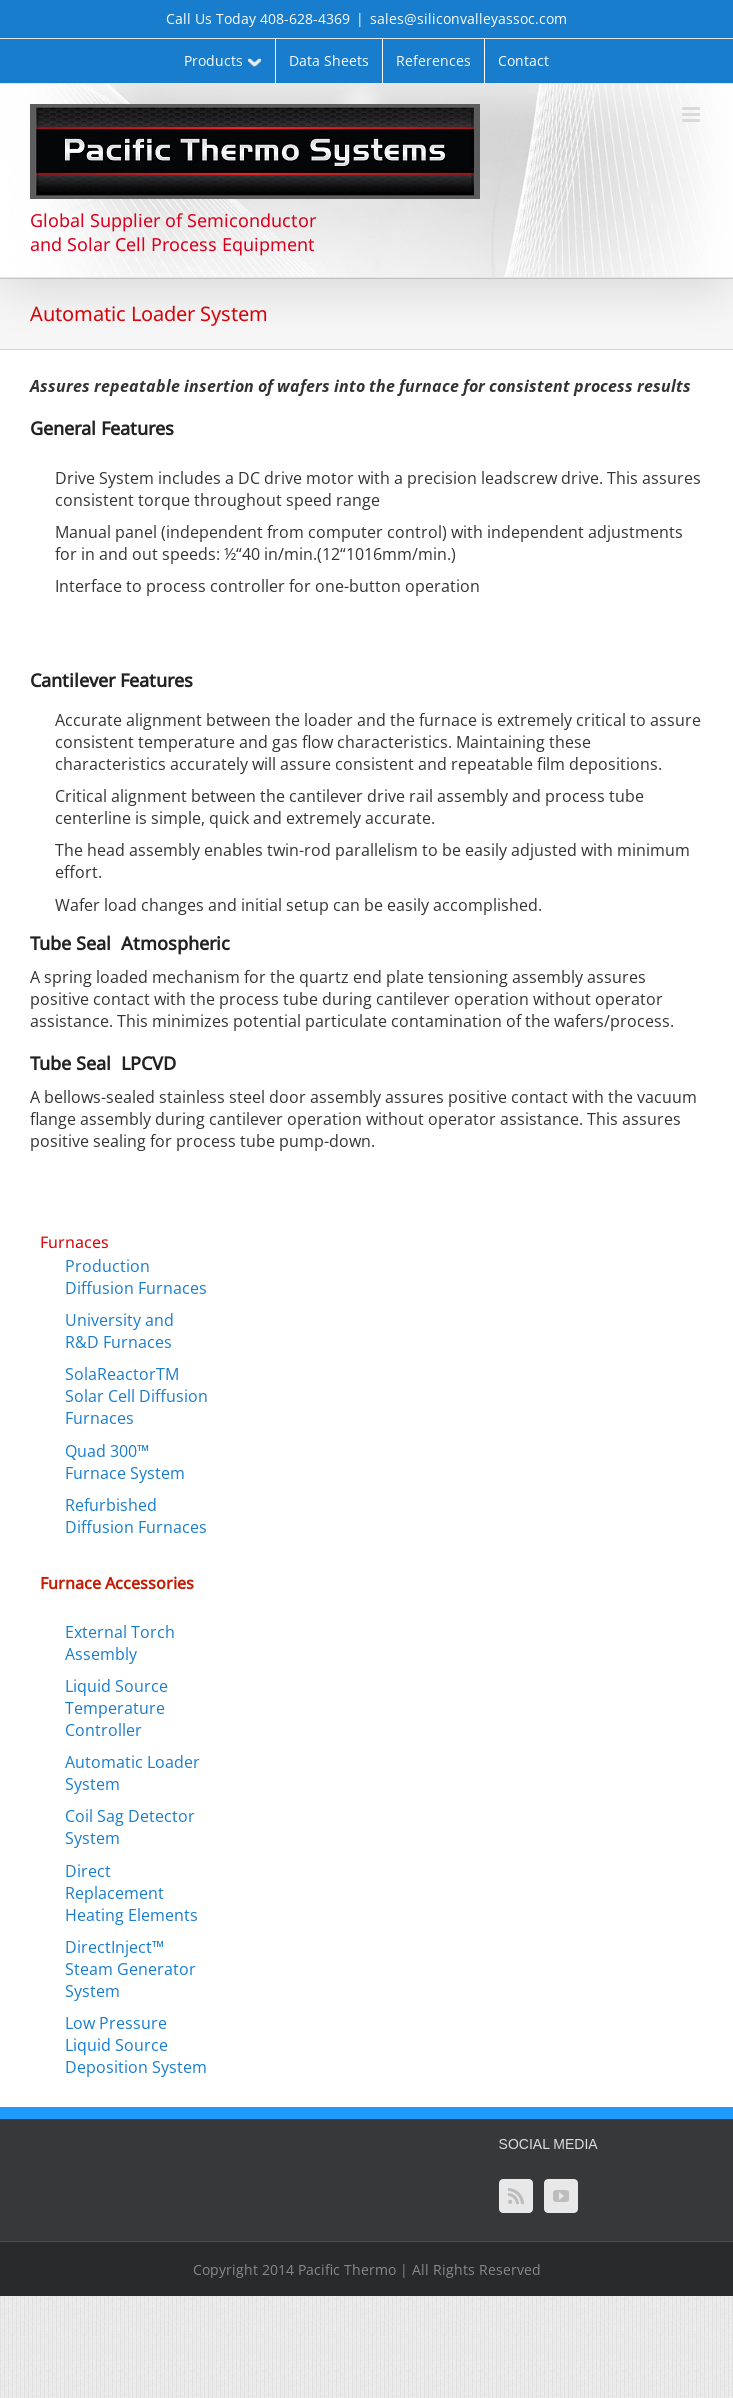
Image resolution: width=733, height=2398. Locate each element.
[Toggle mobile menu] (692, 114)
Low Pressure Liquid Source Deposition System (136, 2045)
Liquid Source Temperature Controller (116, 1708)
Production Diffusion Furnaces (136, 1277)
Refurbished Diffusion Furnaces (136, 1516)
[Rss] (516, 2196)
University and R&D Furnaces (119, 1331)
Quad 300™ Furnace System (125, 1462)
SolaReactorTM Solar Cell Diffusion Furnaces (136, 1396)
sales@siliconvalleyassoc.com (468, 18)
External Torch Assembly (120, 1643)
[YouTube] (561, 2196)
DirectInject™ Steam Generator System (130, 1969)
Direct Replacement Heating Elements (131, 1893)
